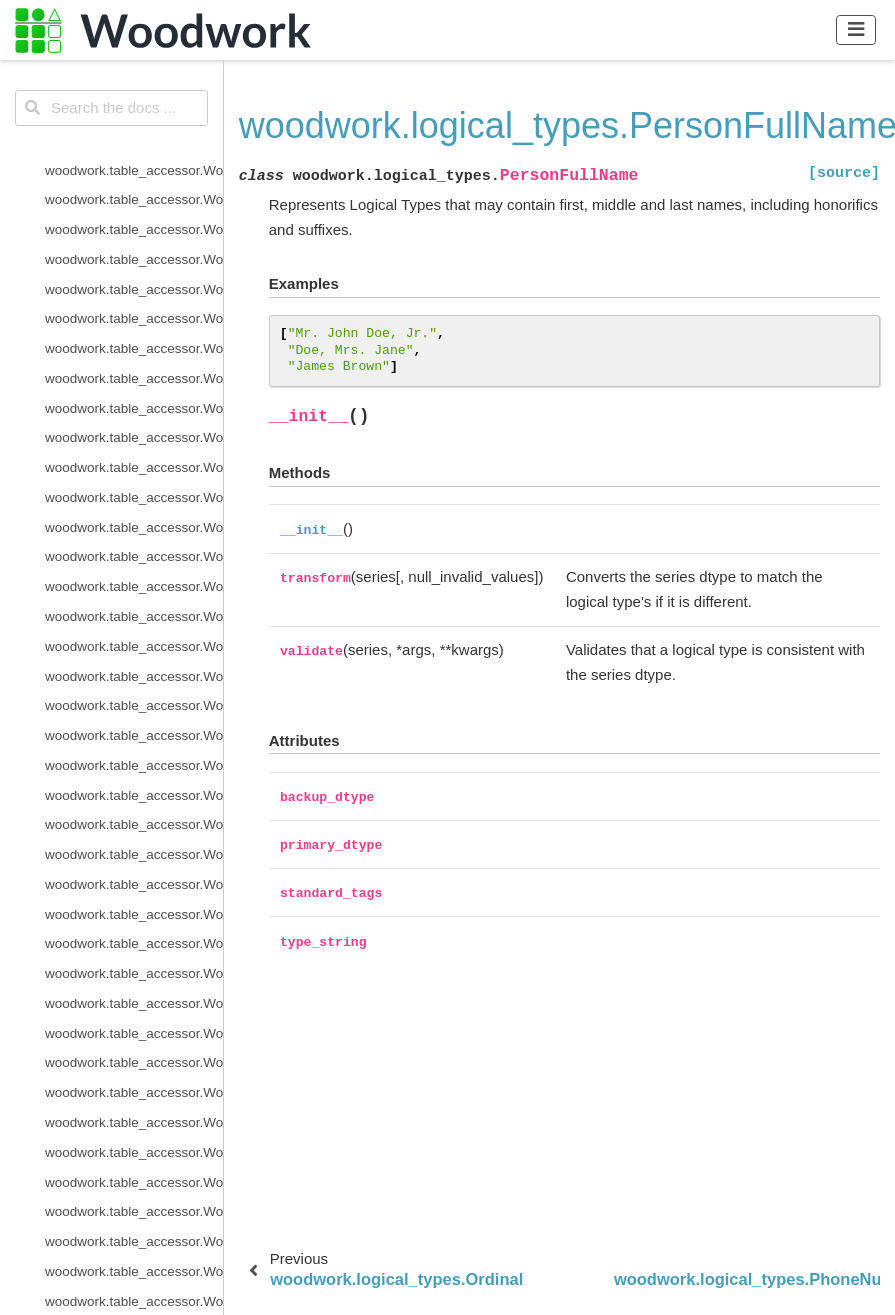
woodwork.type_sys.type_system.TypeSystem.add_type (134, 748)
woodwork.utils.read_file (117, 1105)
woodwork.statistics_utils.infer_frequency (134, 1224)
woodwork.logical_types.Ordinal (134, 480)
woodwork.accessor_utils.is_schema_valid (134, 1194)
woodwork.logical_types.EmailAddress (134, 271)
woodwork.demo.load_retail (127, 1254)
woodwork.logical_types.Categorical (134, 122)
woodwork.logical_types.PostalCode (134, 569)
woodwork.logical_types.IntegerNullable (134, 361)
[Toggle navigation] (856, 29)
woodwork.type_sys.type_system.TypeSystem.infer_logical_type (134, 777)
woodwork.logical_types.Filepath (134, 301)
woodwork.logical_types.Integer (134, 331)
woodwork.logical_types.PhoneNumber (134, 539)
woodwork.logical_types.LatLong (134, 420)
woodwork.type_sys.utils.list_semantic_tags (134, 956)
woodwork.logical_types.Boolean (134, 63)
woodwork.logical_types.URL (131, 688)
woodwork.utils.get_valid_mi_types (134, 1015)
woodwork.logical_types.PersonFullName (134, 509)
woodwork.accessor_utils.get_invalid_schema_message (134, 1135)
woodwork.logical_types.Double (134, 242)
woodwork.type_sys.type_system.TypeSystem (134, 718)
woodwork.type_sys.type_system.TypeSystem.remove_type (134, 807)
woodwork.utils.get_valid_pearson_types (134, 1045)
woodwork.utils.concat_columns (134, 986)
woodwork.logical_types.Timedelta (134, 628)
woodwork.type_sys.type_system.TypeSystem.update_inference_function (134, 867)
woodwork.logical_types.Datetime (134, 212)
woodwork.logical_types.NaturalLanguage (134, 450)
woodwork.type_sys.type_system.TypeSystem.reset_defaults (134, 837)
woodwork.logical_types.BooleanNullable (134, 93)
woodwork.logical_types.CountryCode (134, 152)
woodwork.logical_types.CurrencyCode (134, 182)
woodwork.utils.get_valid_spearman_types (134, 1075)
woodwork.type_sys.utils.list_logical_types (134, 926)
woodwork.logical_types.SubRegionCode (134, 599)
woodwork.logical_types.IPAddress (134, 390)
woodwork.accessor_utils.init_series (134, 1164)
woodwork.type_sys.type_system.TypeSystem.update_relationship (134, 896)
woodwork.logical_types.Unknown (134, 658)
